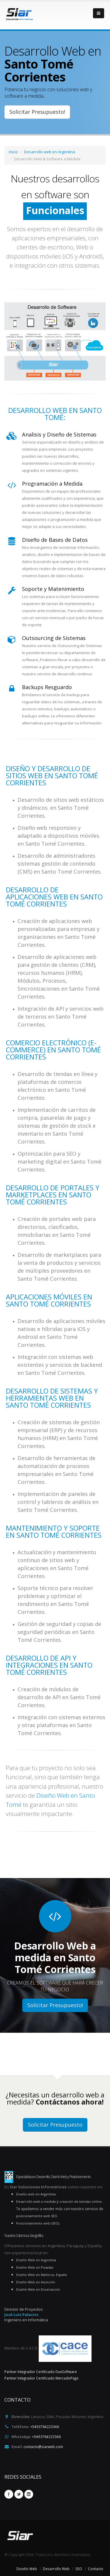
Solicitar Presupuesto (55, 2124)
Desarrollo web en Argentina (49, 151)
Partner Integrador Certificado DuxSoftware (40, 2371)
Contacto (95, 2568)
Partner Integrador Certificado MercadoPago (41, 2378)
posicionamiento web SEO (36, 2216)
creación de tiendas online (80, 2201)
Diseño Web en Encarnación (38, 2289)
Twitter (18, 2494)
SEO (78, 2568)
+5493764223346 (44, 2426)
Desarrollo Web (56, 2568)
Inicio (13, 151)
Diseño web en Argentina (36, 2194)
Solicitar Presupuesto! (37, 111)
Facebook (8, 2494)
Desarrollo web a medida (36, 2201)
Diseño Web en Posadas (34, 2267)
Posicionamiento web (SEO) (37, 2223)
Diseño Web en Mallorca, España (41, 2274)
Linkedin (28, 2494)
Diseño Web (26, 2568)
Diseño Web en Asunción (35, 2282)
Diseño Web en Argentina (36, 2260)
